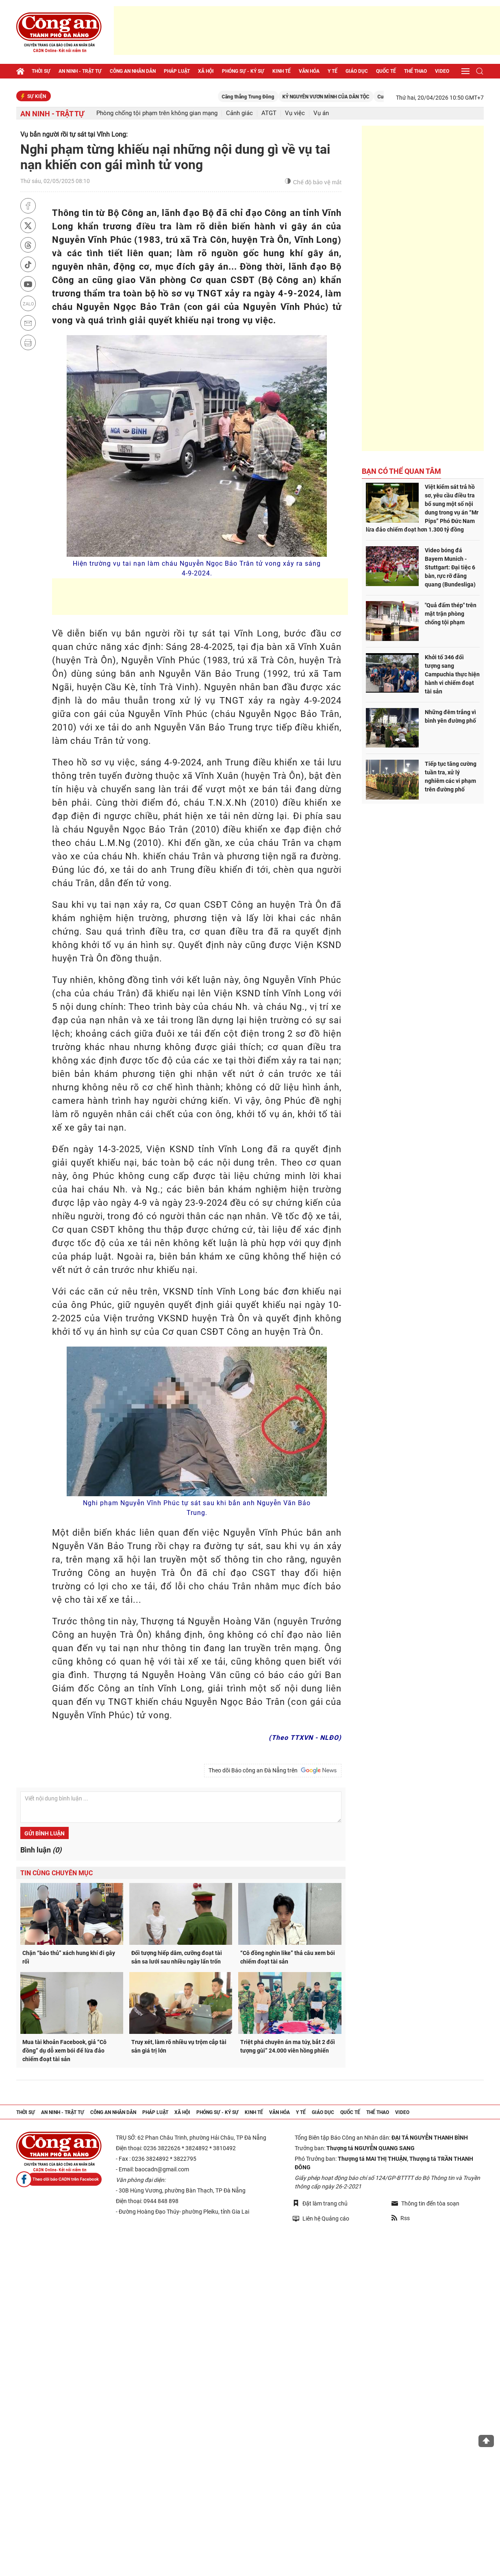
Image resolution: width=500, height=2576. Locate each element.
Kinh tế (281, 71)
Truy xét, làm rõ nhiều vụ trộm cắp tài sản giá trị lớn (178, 2046)
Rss (400, 2218)
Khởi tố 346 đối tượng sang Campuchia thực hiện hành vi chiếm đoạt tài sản (452, 674)
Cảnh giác (239, 113)
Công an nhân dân (133, 71)
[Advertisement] (307, 30)
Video (442, 71)
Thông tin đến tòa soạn (425, 2203)
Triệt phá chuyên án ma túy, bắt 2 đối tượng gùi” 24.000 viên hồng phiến (287, 2046)
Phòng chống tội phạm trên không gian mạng (156, 113)
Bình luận (40, 1850)
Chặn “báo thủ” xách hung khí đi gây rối (68, 1957)
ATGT (268, 113)
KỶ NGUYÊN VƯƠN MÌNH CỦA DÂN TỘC (335, 97)
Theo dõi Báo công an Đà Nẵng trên (273, 1770)
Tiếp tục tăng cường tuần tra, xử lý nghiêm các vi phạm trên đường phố (450, 777)
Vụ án (321, 113)
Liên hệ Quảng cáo (321, 2218)
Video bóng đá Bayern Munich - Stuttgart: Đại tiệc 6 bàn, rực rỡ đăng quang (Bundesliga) (450, 567)
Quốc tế (386, 71)
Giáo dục (357, 71)
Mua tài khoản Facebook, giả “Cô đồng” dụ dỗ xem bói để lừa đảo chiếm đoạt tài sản (64, 2050)
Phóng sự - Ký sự (243, 71)
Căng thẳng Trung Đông (257, 97)
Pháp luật (177, 71)
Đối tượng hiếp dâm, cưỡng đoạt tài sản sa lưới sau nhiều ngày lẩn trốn (176, 1957)
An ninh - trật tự (80, 71)
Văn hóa (309, 71)
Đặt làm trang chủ (320, 2203)
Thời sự (41, 71)
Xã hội (206, 71)
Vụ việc (295, 113)
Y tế (332, 71)
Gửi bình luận (44, 1833)
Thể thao (415, 71)
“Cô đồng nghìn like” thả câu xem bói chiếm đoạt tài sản (287, 1957)
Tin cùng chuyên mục (56, 1873)
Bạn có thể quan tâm (401, 471)
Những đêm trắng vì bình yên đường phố (450, 716)
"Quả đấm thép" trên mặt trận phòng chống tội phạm (450, 613)
